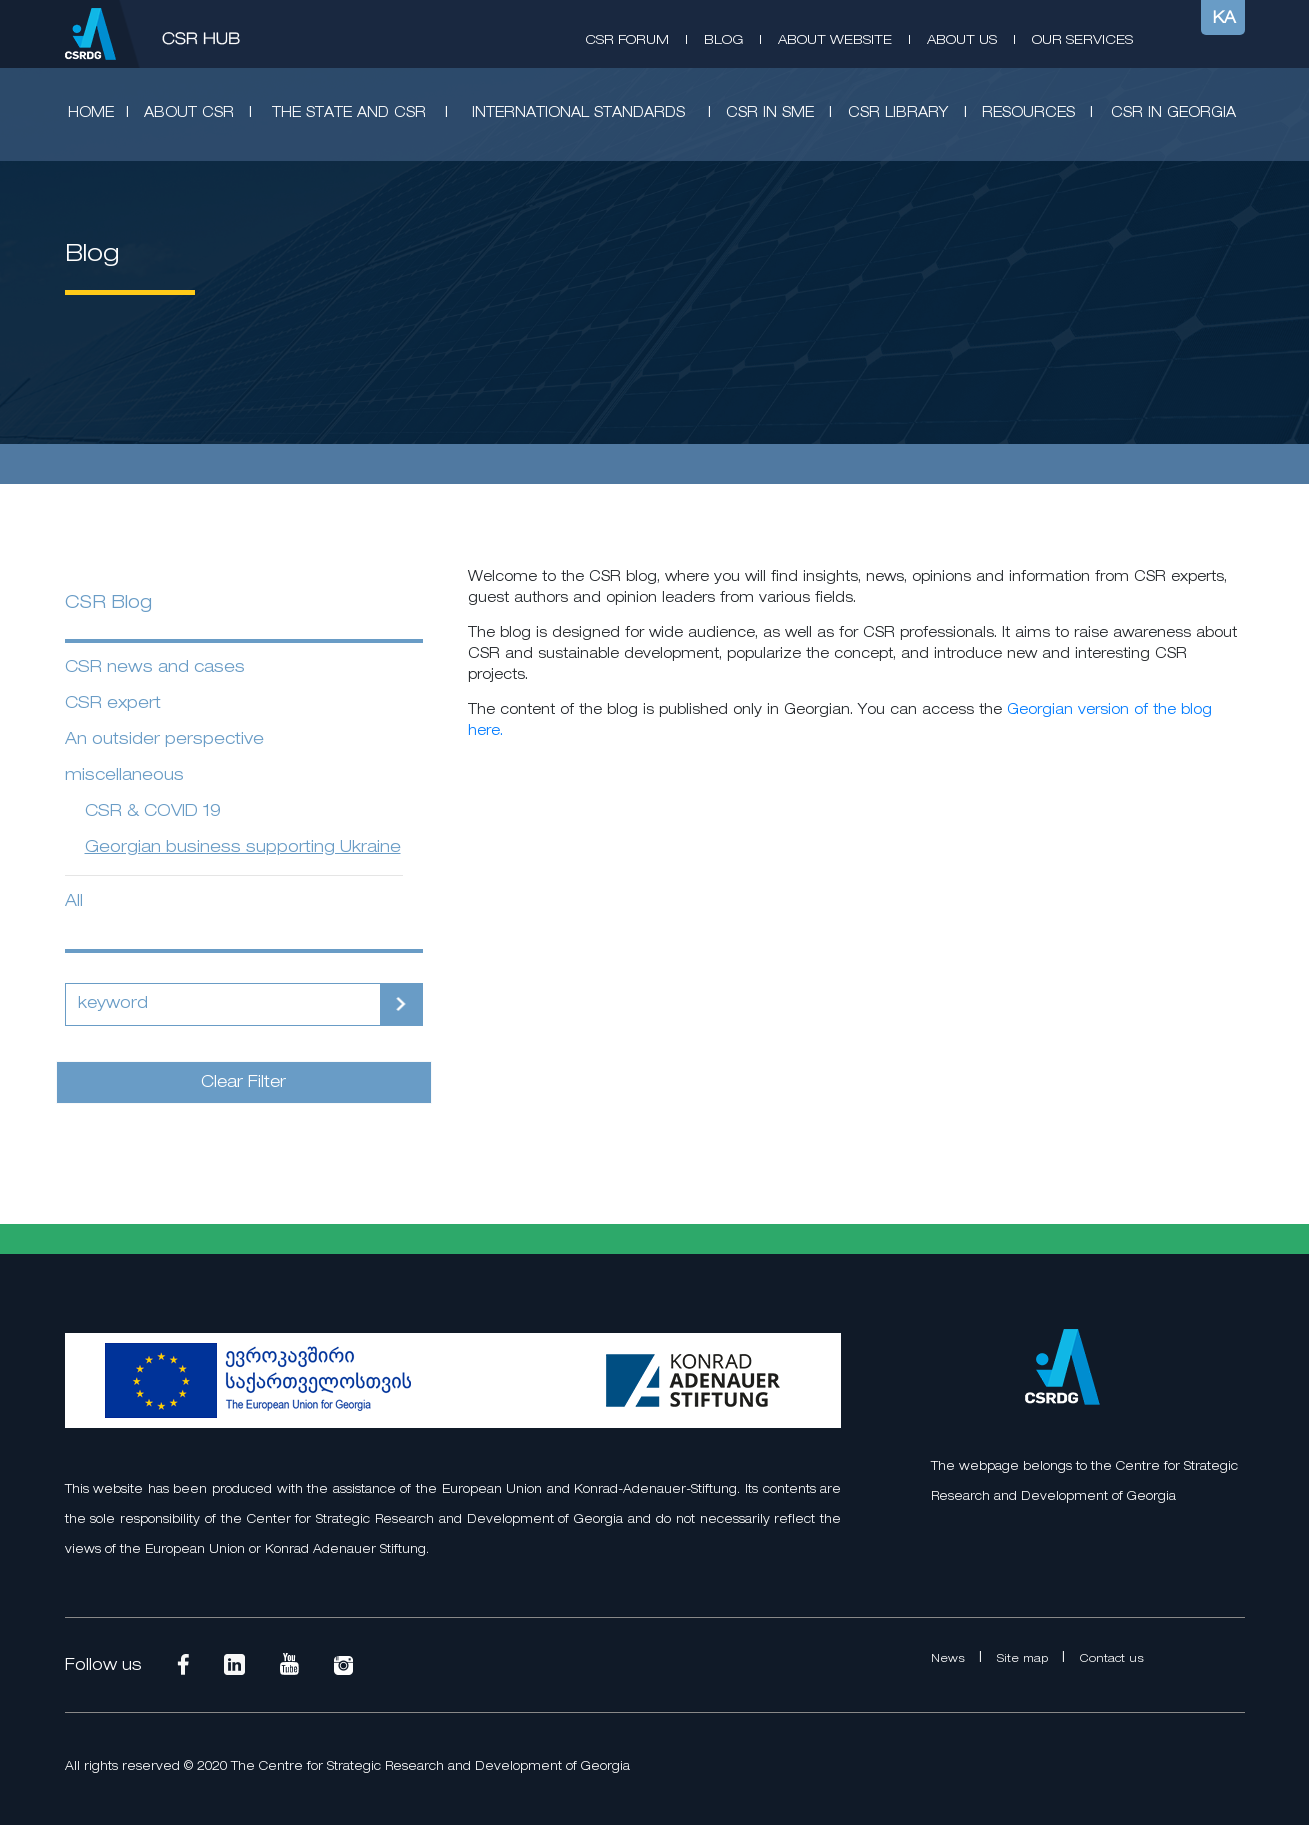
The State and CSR (349, 114)
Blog (723, 40)
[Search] (223, 1004)
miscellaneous (124, 776)
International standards (578, 114)
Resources (1028, 114)
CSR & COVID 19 (153, 812)
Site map (1024, 1659)
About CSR (189, 114)
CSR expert (113, 704)
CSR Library (898, 114)
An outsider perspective (164, 740)
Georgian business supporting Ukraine (243, 848)
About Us (962, 40)
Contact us (1112, 1659)
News (950, 1659)
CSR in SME (770, 114)
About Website (835, 40)
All (74, 902)
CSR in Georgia (1173, 114)
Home (91, 114)
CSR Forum (627, 40)
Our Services (1082, 40)
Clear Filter (243, 1083)
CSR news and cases (155, 668)
